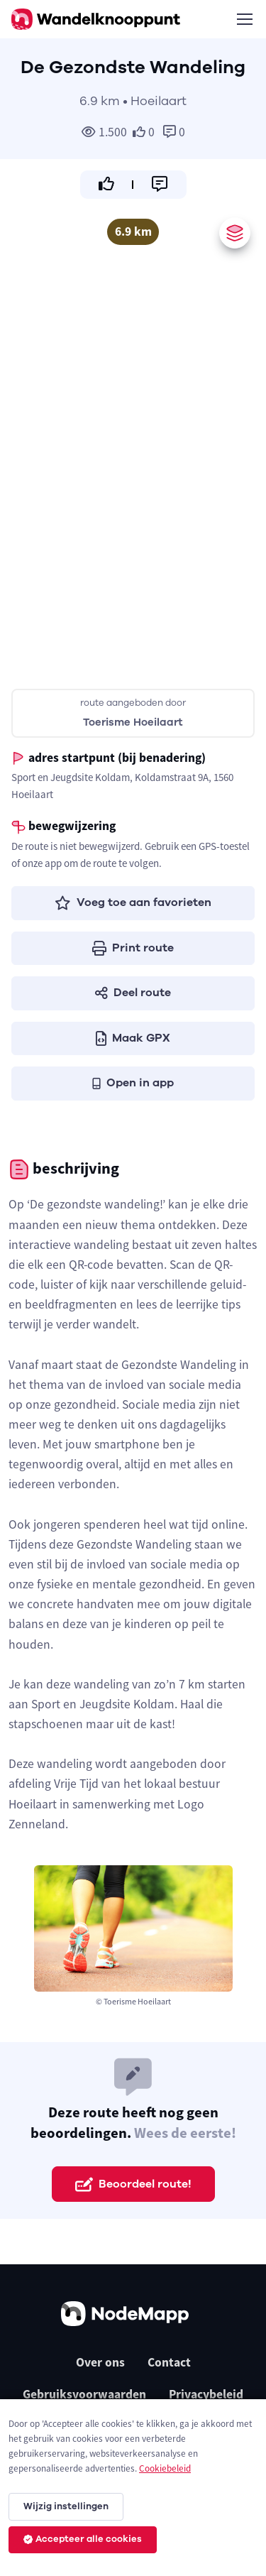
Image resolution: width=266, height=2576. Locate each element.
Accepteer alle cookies (82, 2539)
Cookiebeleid (165, 2468)
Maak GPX (133, 1038)
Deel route (133, 992)
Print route (133, 948)
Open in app (133, 1083)
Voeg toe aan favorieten (133, 902)
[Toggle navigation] (244, 19)
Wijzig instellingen (66, 2506)
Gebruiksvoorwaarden (84, 2394)
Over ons (100, 2362)
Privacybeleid (206, 2394)
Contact (169, 2362)
